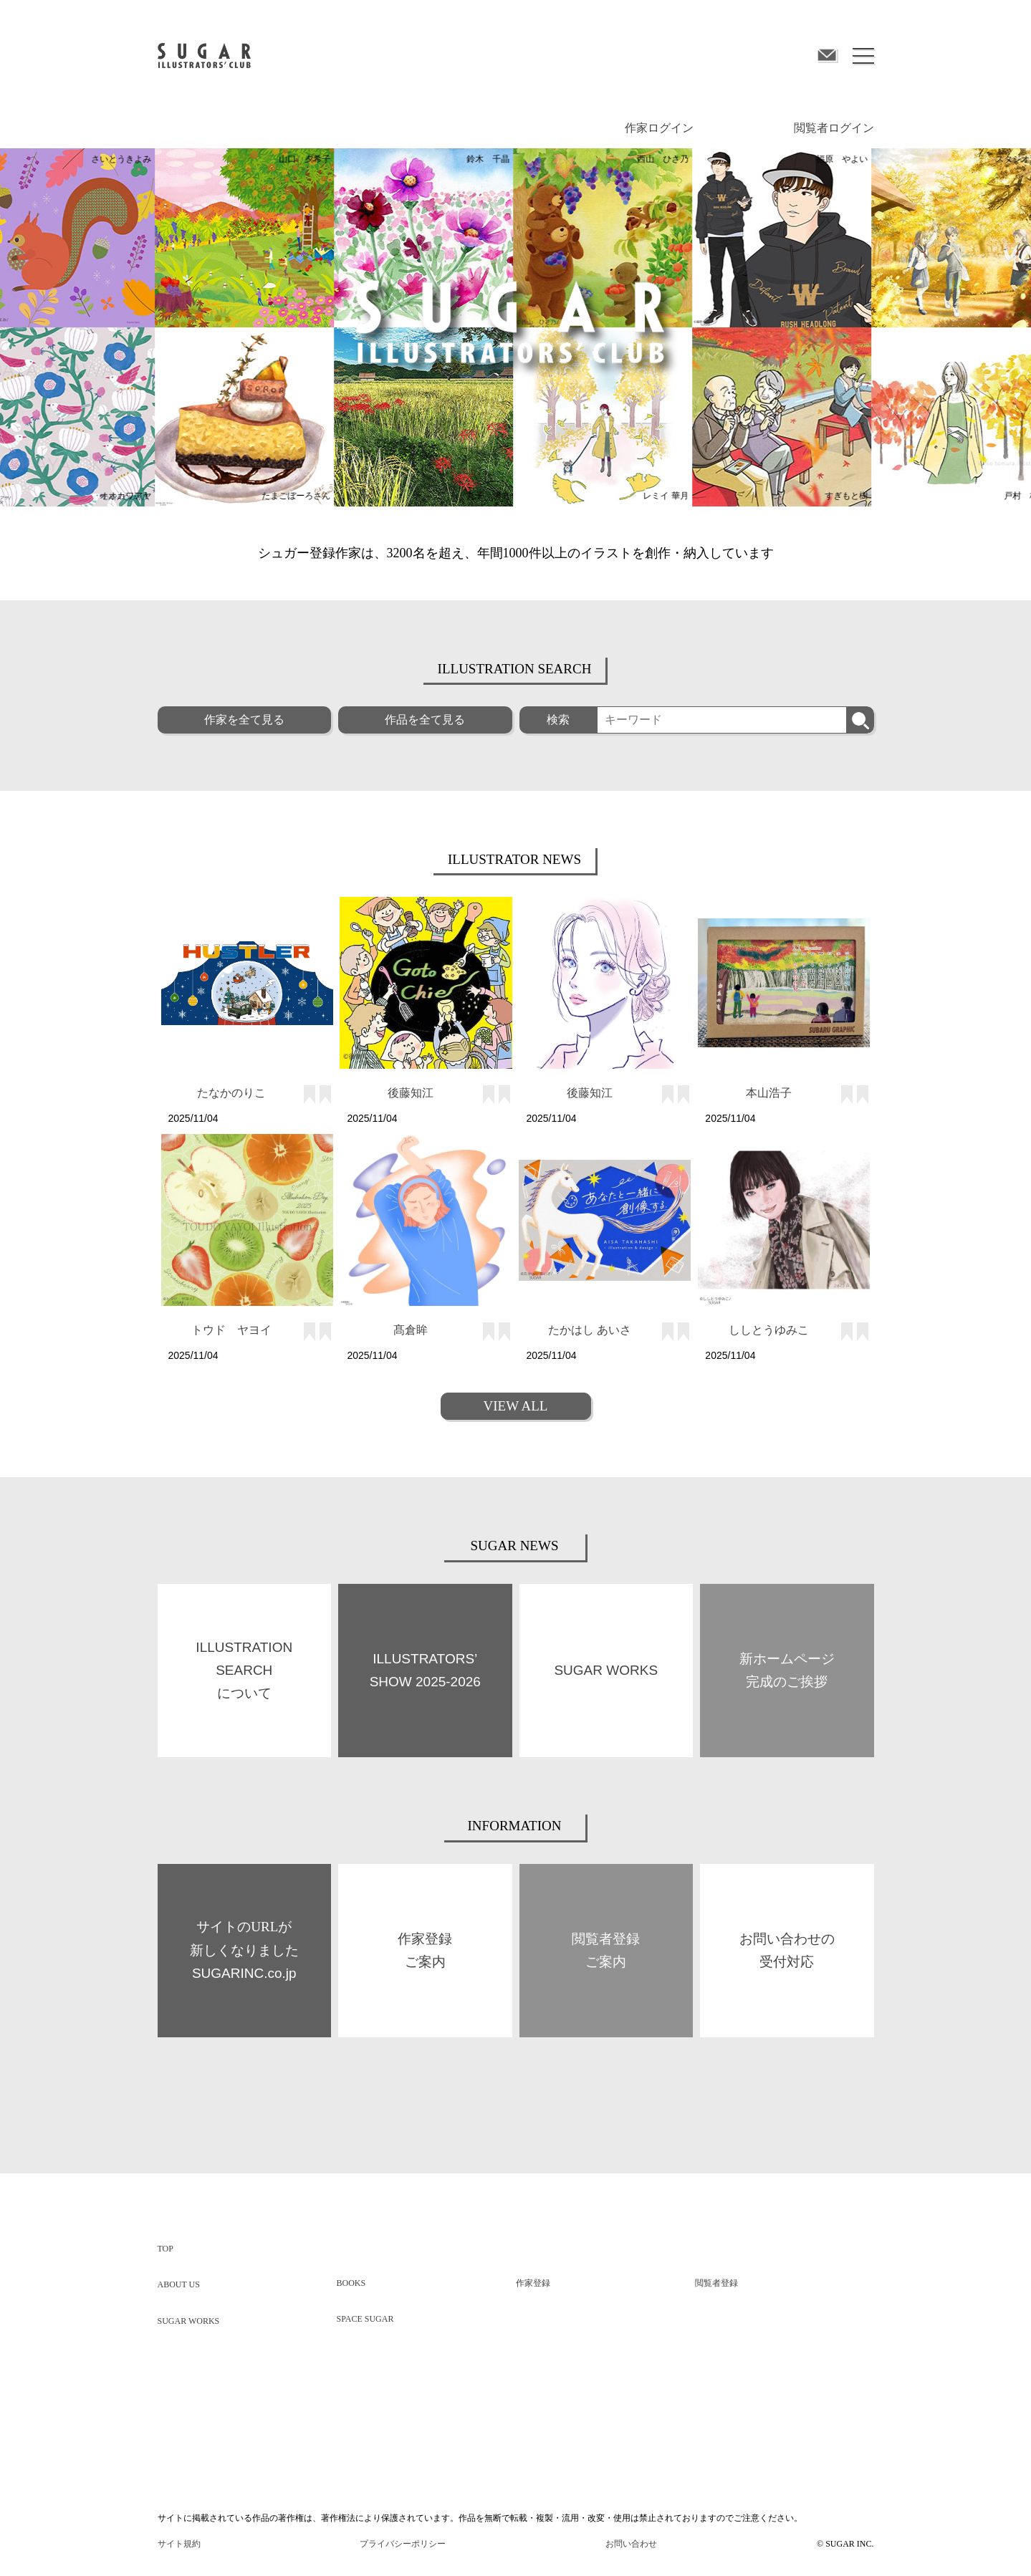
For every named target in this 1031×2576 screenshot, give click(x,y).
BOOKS (351, 2283)
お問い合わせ (631, 2544)
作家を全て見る (244, 719)
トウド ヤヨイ (231, 1330)
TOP (165, 2249)
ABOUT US (179, 2284)
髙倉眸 (410, 1330)
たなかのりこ (231, 1093)
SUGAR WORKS (189, 2321)
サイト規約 (179, 2544)
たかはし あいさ (589, 1330)
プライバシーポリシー (403, 2544)
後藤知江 (410, 1093)
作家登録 (533, 2283)
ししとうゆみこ (769, 1330)
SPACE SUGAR (365, 2319)
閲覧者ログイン (834, 128)
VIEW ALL (516, 1405)
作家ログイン (659, 128)
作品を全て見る (425, 719)
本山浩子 (769, 1093)
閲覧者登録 (716, 2283)
